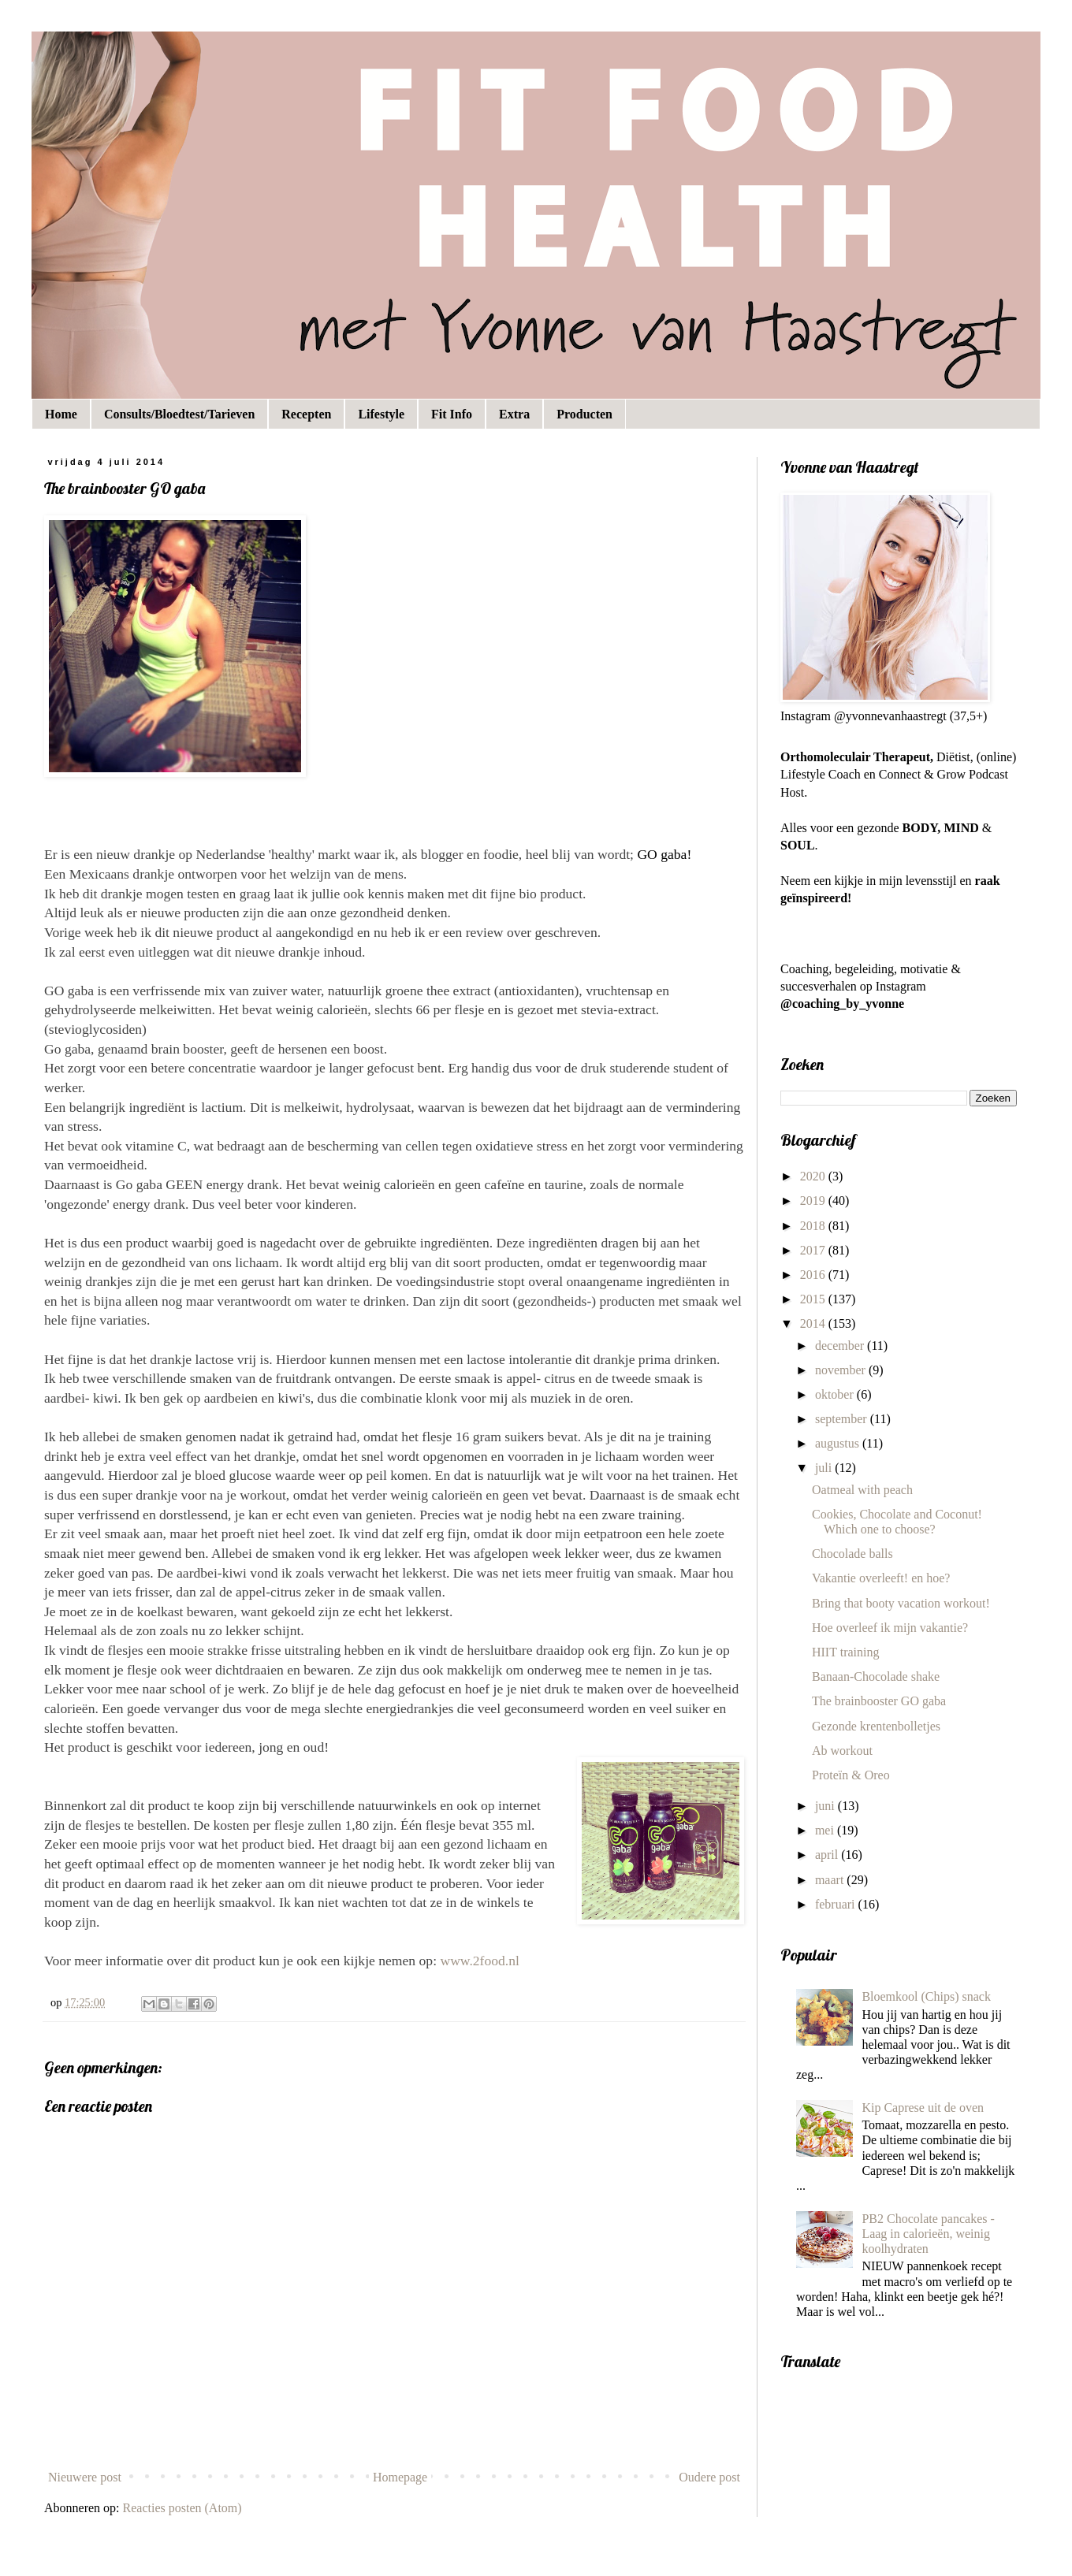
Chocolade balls (852, 1553)
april (828, 1854)
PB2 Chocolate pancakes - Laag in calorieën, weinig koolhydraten (928, 2233)
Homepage (400, 2477)
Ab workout (842, 1750)
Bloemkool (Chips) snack (926, 1996)
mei (826, 1830)
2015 (814, 1299)
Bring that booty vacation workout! (901, 1603)
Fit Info (451, 414)
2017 (814, 1250)
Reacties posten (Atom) (182, 2508)
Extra (514, 414)
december (841, 1345)
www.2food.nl (479, 1960)
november (842, 1370)
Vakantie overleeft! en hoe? (881, 1578)
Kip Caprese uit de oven (923, 2107)
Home (61, 414)
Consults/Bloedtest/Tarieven (179, 414)
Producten (584, 414)
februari (836, 1904)
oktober (836, 1394)
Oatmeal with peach (862, 1489)
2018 (814, 1225)
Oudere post (709, 2477)
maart (831, 1879)
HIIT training (845, 1652)
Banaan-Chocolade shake (876, 1676)
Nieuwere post (84, 2477)
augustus (838, 1443)
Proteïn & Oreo (851, 1775)
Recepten (306, 414)
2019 (814, 1200)
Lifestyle (381, 414)
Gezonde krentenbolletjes (876, 1726)
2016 (814, 1274)
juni (826, 1805)
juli (825, 1467)
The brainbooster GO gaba (879, 1701)
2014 (814, 1323)
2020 (814, 1176)
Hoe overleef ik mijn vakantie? (890, 1627)
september (842, 1419)
